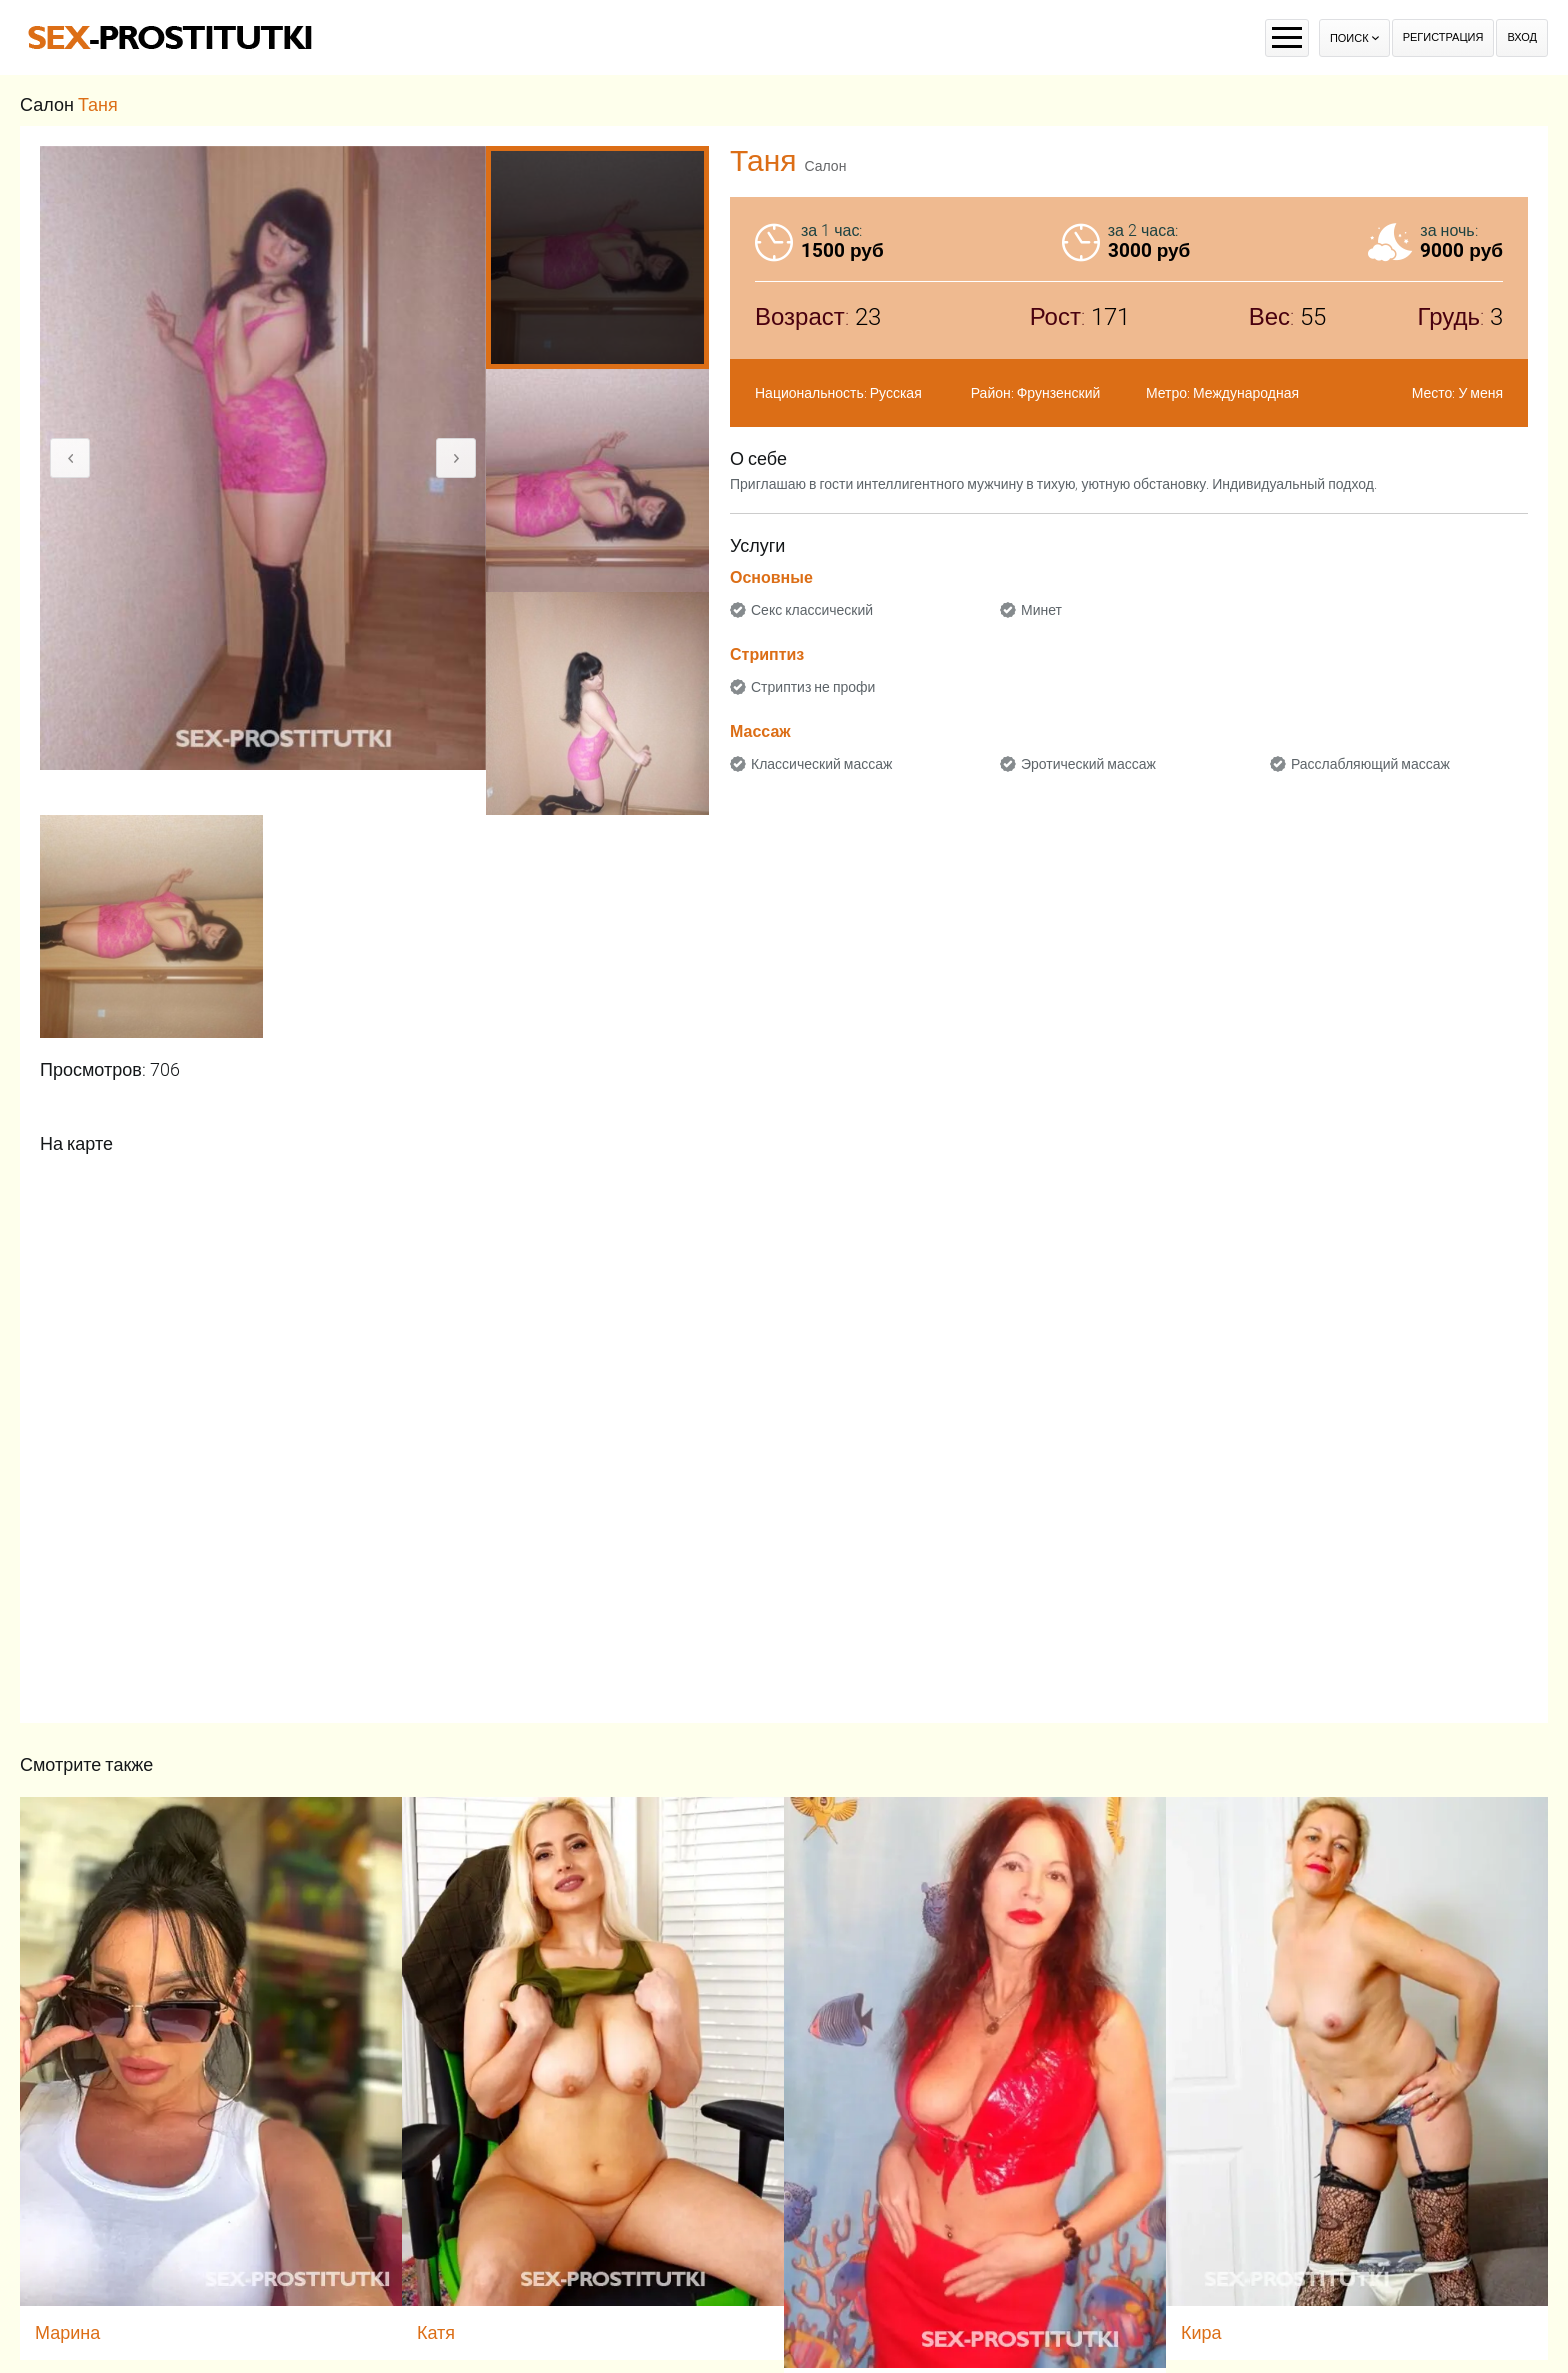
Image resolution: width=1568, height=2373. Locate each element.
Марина (67, 2332)
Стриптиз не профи (813, 687)
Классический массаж (821, 764)
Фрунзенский (1059, 393)
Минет (1041, 610)
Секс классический (812, 610)
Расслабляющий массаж (1370, 764)
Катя (436, 2332)
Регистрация (1443, 37)
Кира (1201, 2332)
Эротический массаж (1088, 764)
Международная (1246, 393)
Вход (1522, 37)
